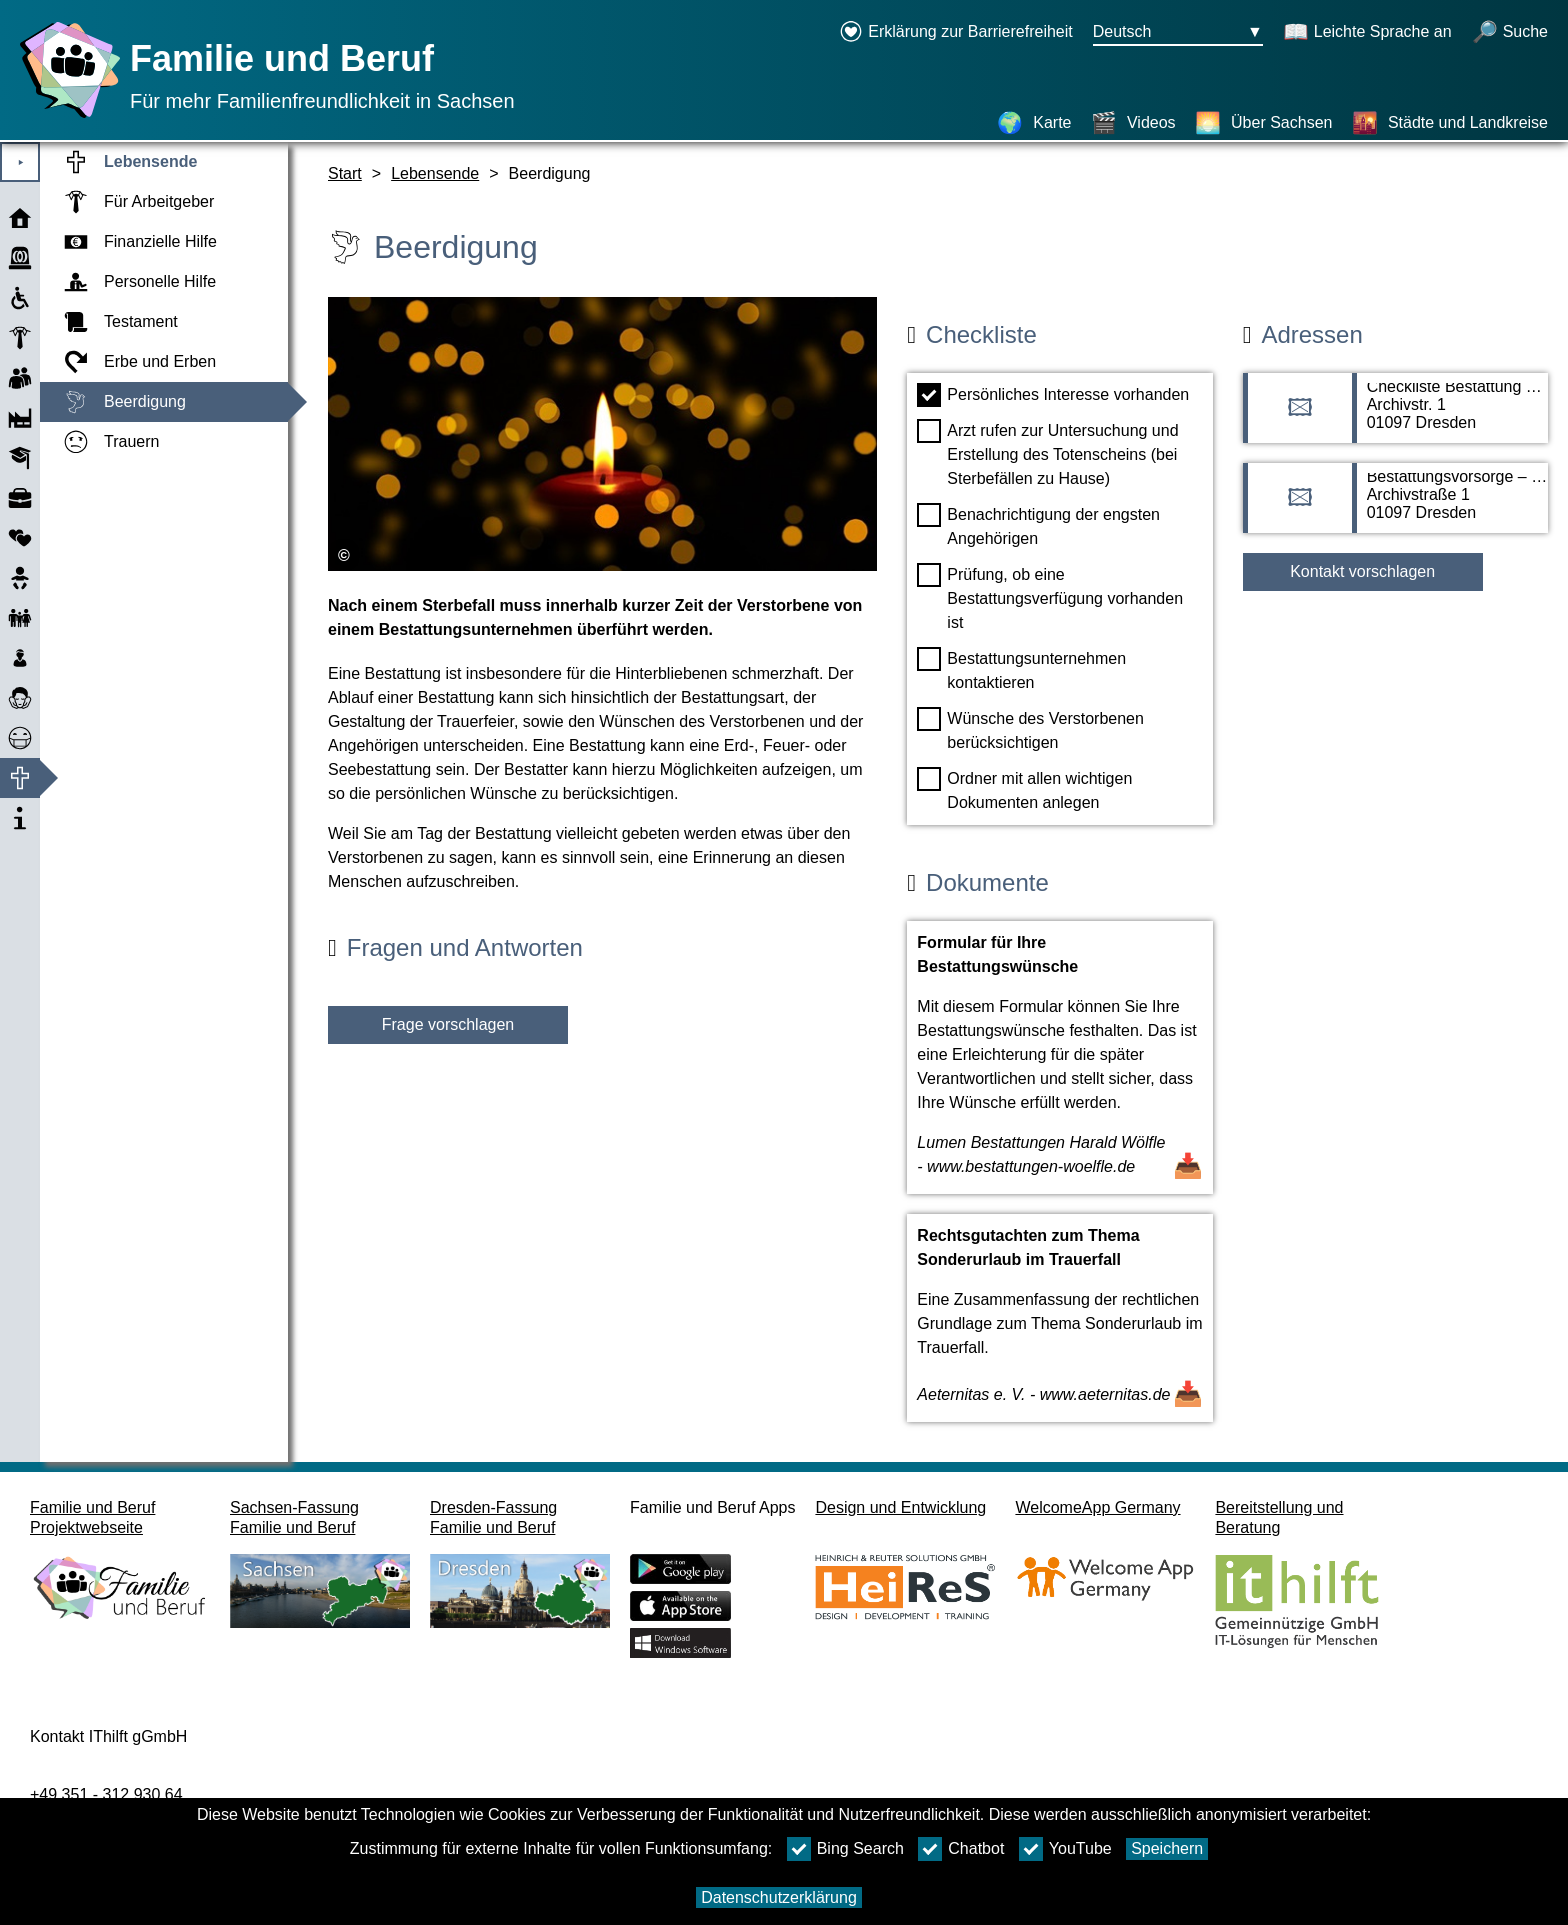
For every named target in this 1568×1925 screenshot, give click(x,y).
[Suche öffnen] (1510, 33)
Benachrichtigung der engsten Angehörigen (1038, 525)
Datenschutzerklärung (779, 1897)
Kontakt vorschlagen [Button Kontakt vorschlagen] (1362, 571)
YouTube (1065, 1849)
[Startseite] (65, 117)
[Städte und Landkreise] (1450, 123)
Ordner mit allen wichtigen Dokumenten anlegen (1024, 789)
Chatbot (961, 1849)
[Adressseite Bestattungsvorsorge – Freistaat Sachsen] (1395, 508)
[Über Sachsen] (1263, 123)
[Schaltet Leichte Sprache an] (1367, 33)
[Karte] (1034, 123)
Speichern (1167, 1848)
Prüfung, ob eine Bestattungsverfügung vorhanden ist (1050, 597)
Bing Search (845, 1849)
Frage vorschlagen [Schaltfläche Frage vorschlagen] (448, 1024)
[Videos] (1133, 123)
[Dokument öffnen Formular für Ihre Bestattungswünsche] (1059, 1057)
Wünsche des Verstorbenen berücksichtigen (1030, 729)
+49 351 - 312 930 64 (106, 1794)
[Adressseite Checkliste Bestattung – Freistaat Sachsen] (1395, 418)
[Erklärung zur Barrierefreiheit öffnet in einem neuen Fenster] (956, 33)
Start (345, 173)
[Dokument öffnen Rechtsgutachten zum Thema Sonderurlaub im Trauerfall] (1059, 1318)
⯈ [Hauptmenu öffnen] (20, 162)
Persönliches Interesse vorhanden (1053, 395)
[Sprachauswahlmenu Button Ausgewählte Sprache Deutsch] (1178, 33)
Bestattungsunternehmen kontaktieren (1021, 669)
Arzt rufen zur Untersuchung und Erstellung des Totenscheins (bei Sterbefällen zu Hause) (1047, 453)
